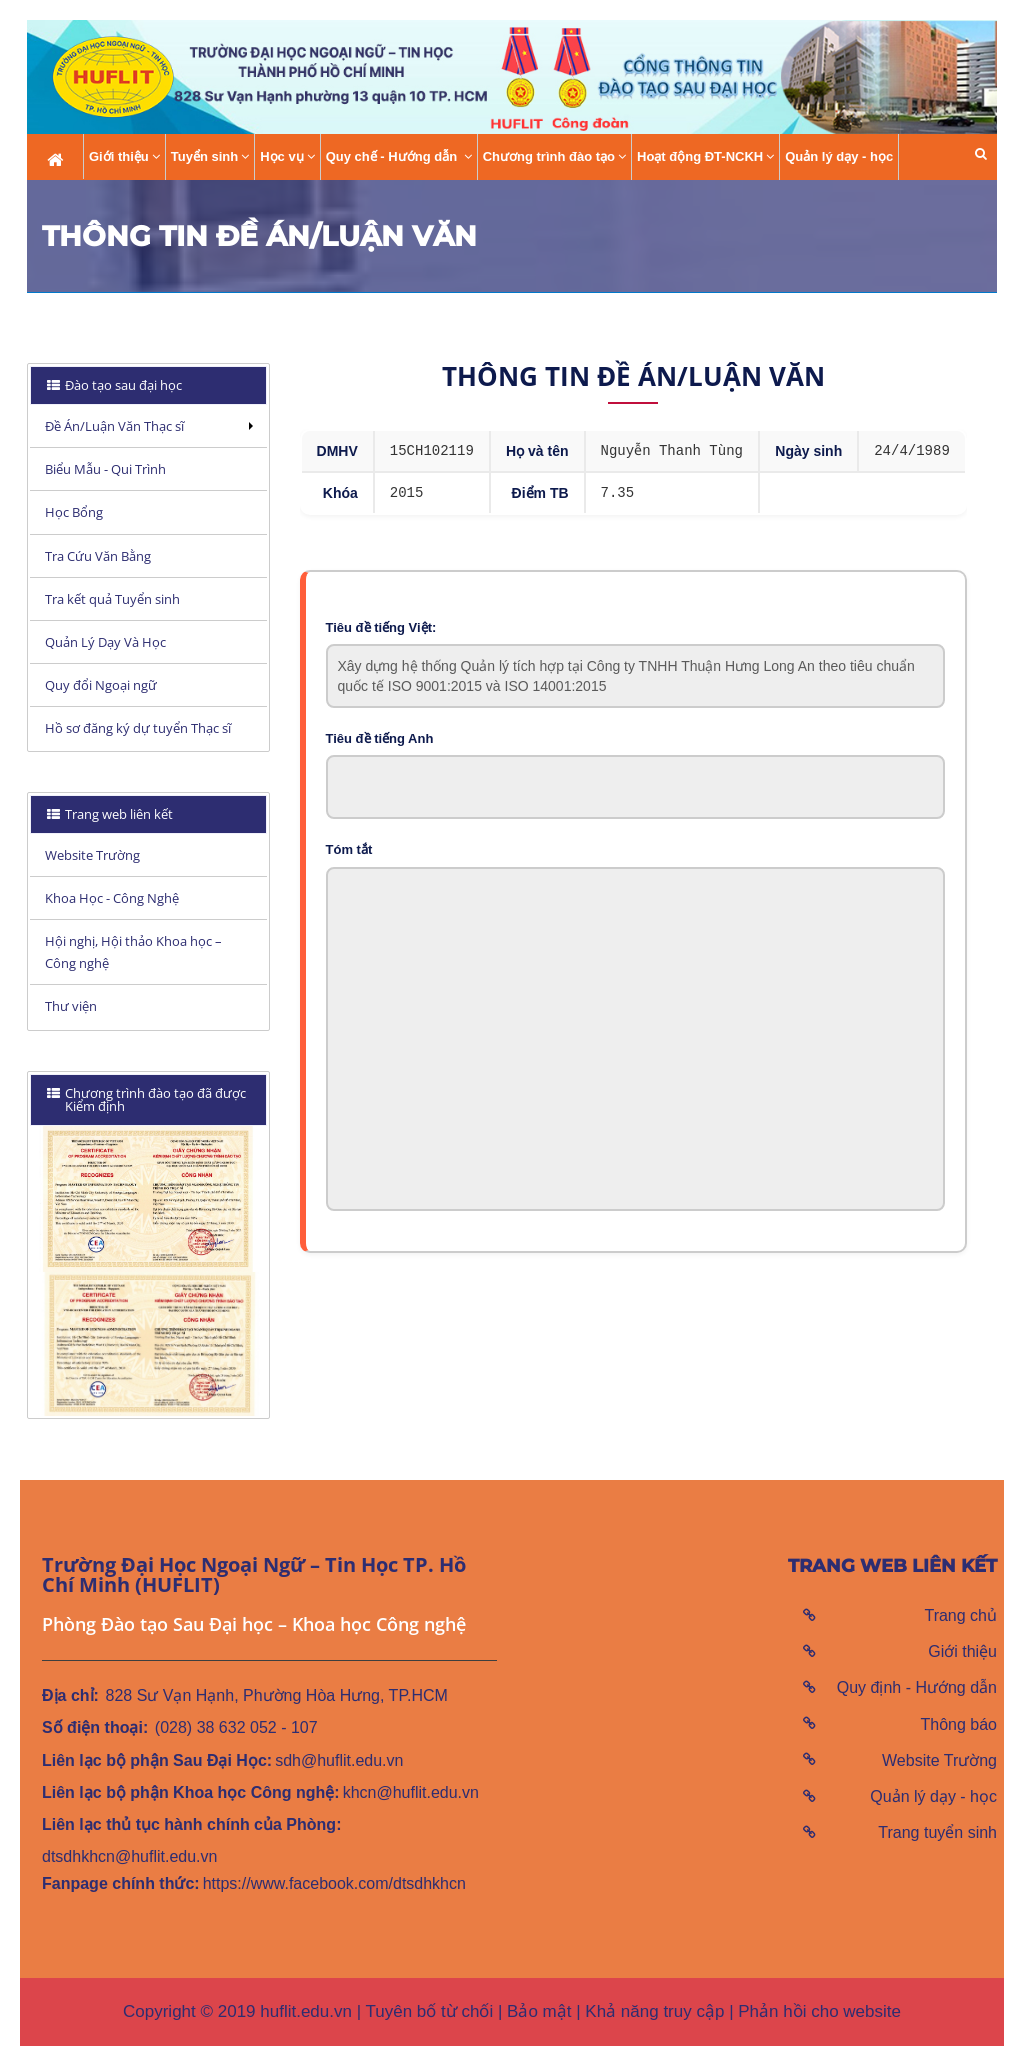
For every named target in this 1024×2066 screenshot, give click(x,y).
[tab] (148, 385)
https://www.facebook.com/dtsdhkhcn (334, 1883)
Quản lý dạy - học (839, 156)
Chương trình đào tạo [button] (554, 157)
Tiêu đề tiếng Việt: (381, 627)
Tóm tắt (349, 849)
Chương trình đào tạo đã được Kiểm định (146, 1099)
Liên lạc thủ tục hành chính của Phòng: (191, 1824)
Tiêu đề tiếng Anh (380, 738)
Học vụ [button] (287, 157)
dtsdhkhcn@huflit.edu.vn (129, 1856)
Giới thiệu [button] (124, 157)
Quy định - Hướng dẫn (917, 1687)
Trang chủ (960, 1615)
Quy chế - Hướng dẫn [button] (399, 157)
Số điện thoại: (95, 1727)
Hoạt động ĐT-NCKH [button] (705, 157)
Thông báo (958, 1724)
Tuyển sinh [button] (210, 157)
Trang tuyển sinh (937, 1832)
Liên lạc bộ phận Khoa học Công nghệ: (191, 1792)
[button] (981, 153)
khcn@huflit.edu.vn (411, 1792)
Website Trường (939, 1760)
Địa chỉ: (70, 1695)
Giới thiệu (962, 1651)
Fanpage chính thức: (121, 1883)
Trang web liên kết (117, 814)
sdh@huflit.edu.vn (339, 1760)
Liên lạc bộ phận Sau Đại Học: (157, 1760)
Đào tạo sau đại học (122, 385)
